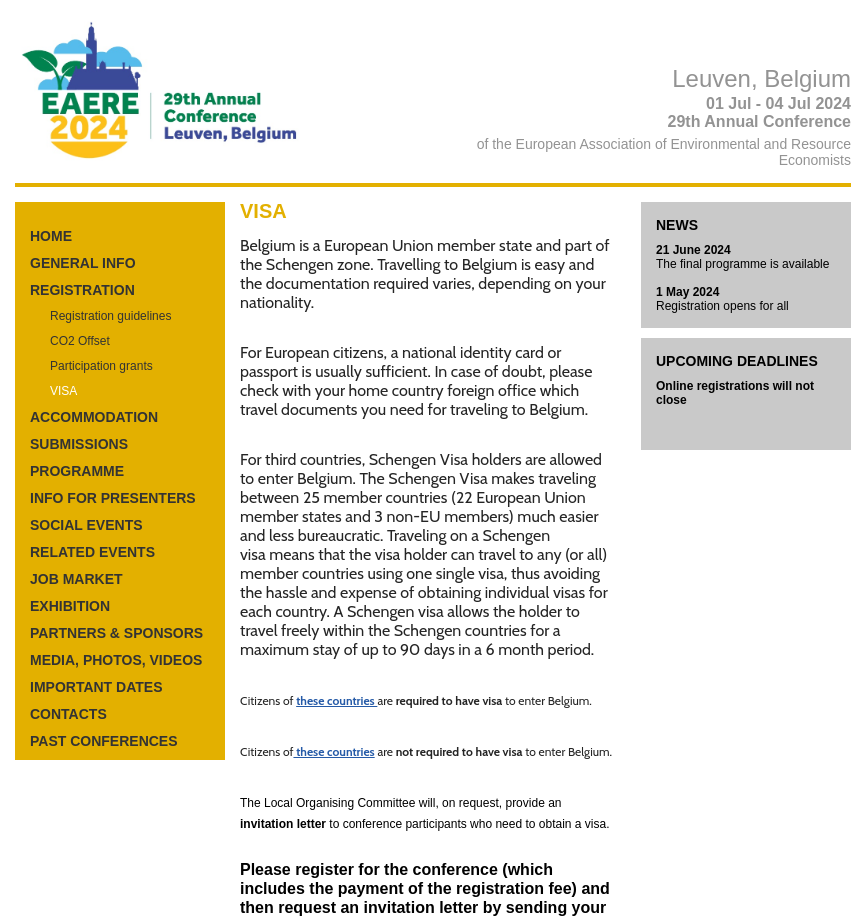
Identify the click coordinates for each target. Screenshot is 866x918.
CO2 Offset (80, 341)
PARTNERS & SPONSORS (116, 633)
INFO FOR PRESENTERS (113, 498)
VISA (63, 391)
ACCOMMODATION (94, 417)
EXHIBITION (70, 606)
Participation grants (101, 366)
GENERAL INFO (83, 263)
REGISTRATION (82, 290)
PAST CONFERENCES (104, 741)
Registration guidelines (110, 316)
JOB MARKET (76, 579)
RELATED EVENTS (92, 552)
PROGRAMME (77, 471)
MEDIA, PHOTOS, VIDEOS (116, 660)
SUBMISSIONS (79, 444)
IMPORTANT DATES (96, 687)
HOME (51, 236)
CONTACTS (68, 714)
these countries (336, 700)
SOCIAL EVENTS (86, 525)
